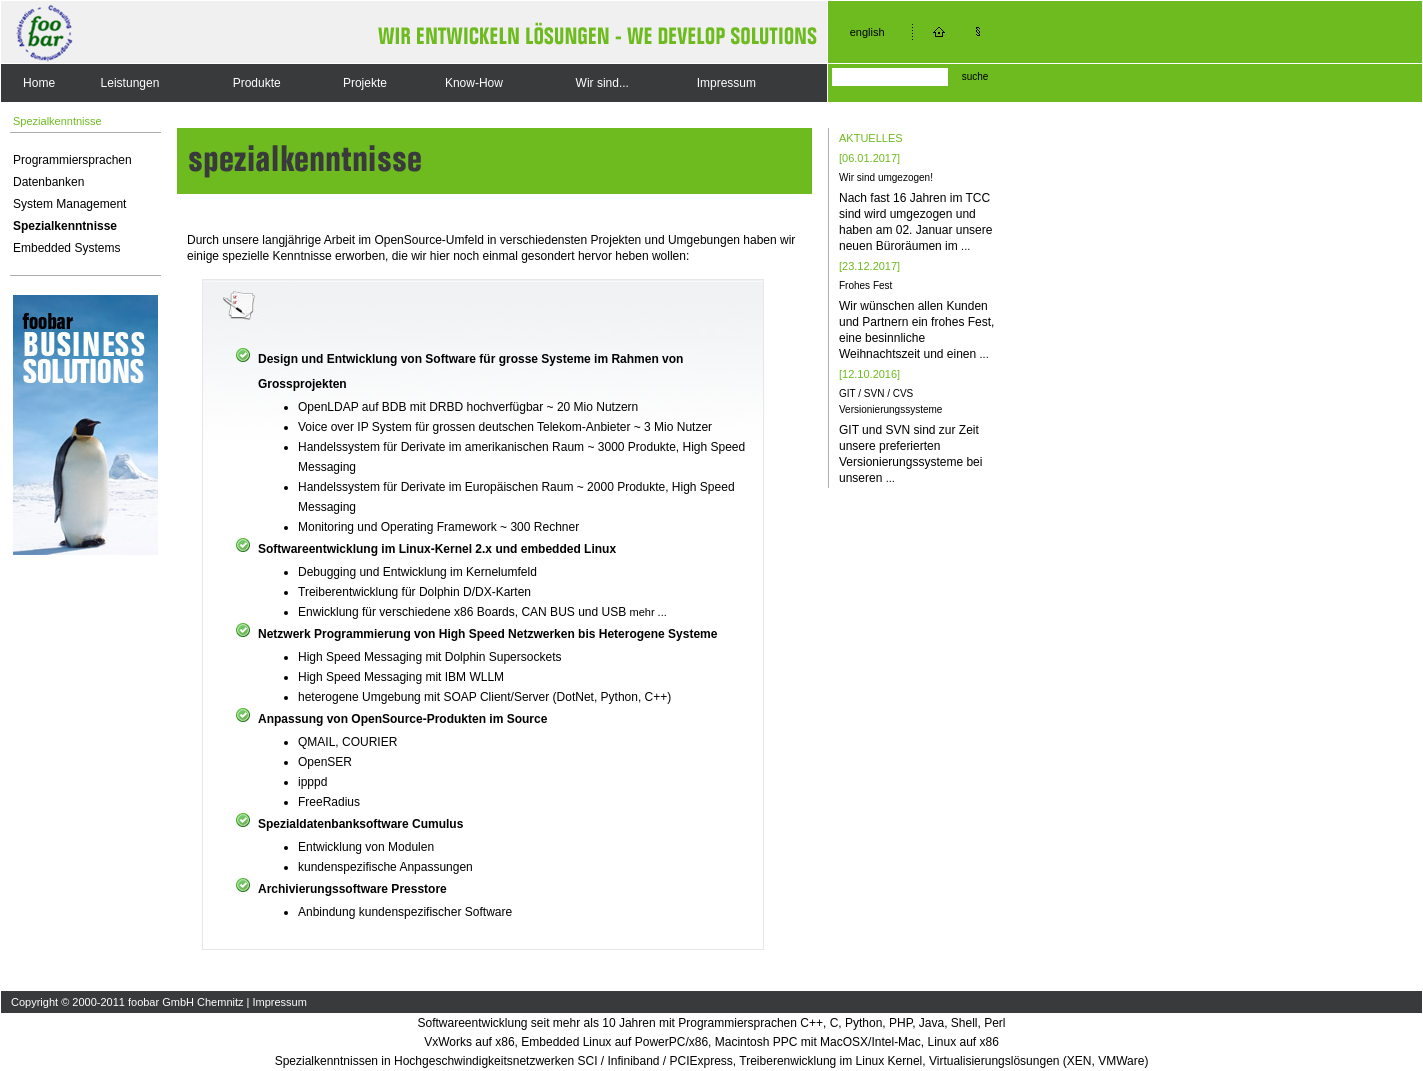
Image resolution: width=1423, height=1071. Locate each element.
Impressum (726, 83)
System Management (69, 204)
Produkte (257, 83)
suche (975, 76)
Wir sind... (602, 83)
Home (39, 83)
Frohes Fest (865, 285)
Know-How (474, 83)
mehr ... (648, 612)
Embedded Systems (66, 248)
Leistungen (130, 83)
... (965, 246)
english (867, 32)
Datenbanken (48, 182)
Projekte (365, 83)
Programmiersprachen (72, 160)
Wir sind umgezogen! (886, 177)
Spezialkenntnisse (65, 226)
